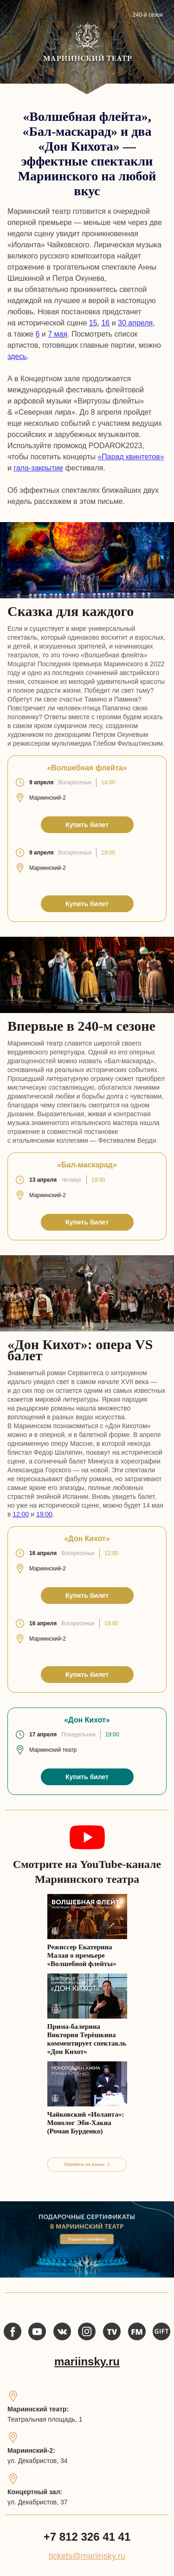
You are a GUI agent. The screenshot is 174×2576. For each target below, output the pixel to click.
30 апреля (135, 323)
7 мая (57, 334)
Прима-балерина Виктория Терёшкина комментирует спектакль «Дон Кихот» (87, 2039)
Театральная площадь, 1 (45, 2419)
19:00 (44, 1514)
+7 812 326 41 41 (87, 2536)
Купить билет (87, 824)
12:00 (21, 1514)
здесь (17, 356)
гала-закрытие (38, 468)
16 (105, 323)
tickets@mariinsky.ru (87, 2556)
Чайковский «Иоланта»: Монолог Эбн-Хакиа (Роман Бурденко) (85, 2123)
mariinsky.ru (87, 2361)
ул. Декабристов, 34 (37, 2460)
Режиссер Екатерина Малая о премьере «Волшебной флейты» (81, 1955)
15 (93, 323)
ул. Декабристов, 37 (37, 2502)
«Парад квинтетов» (130, 457)
